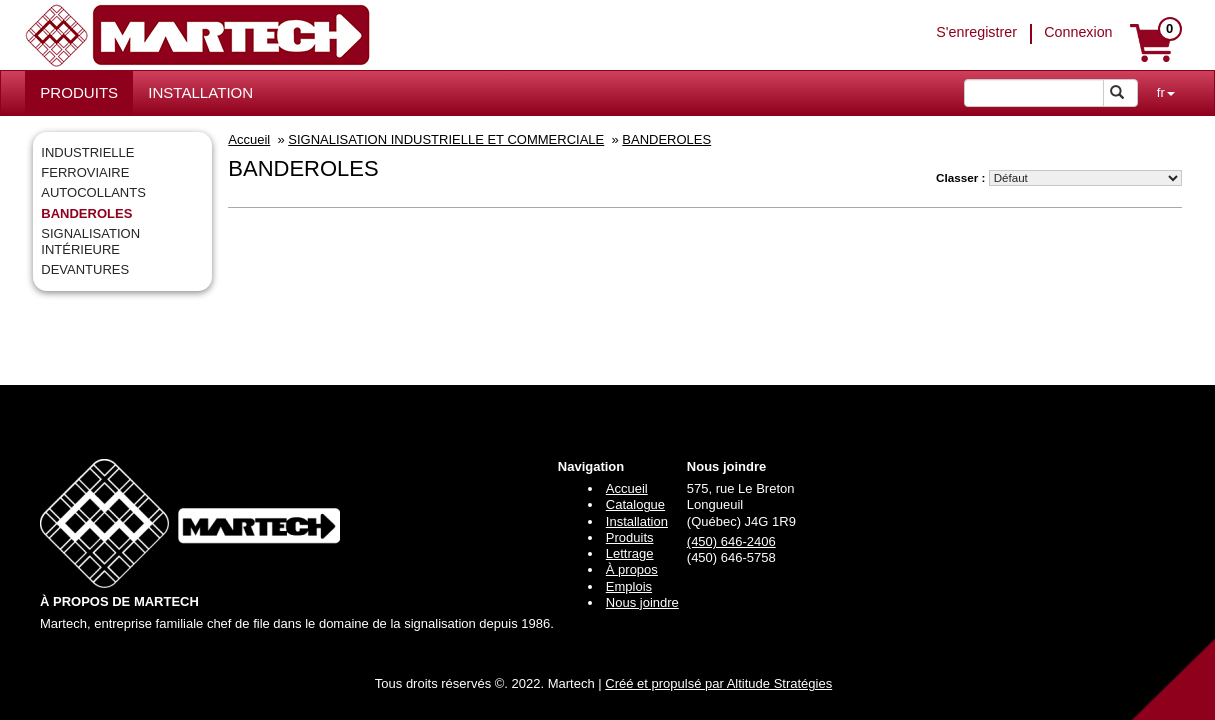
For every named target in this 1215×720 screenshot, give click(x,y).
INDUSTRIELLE (87, 152)
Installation (637, 521)
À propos (632, 569)
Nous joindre (642, 602)
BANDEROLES (86, 213)
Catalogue (635, 504)
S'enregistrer (976, 32)
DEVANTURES (85, 269)
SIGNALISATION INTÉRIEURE (90, 241)
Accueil (249, 139)
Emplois (629, 586)
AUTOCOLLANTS (93, 192)
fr (1166, 92)
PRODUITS (79, 92)
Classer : (960, 177)
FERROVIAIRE (85, 172)
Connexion (1078, 32)
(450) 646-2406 (731, 541)
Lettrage (630, 553)
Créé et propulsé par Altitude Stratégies (718, 683)
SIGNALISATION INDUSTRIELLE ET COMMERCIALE (446, 139)
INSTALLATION (200, 92)
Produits (630, 537)
